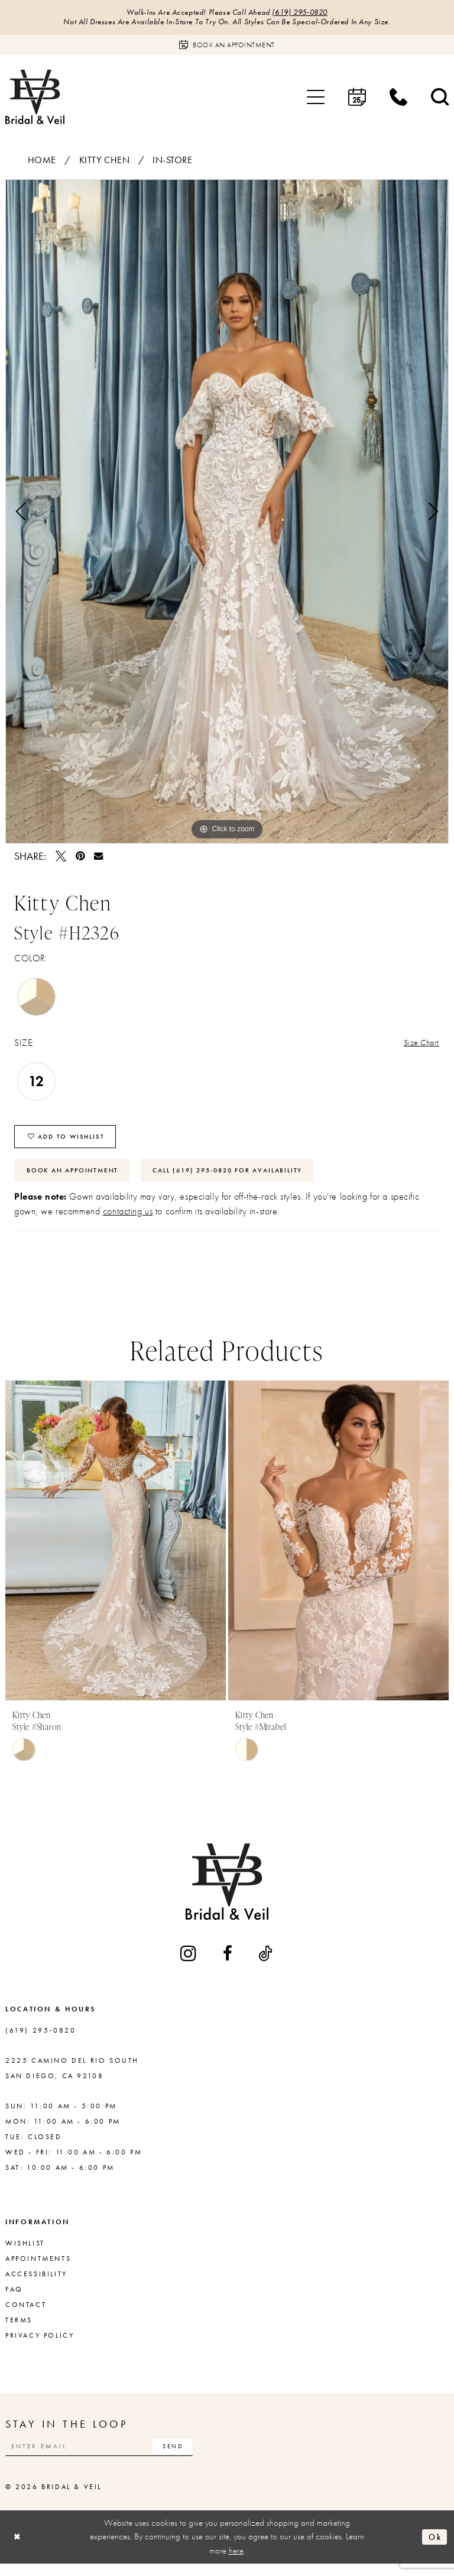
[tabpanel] (227, 513)
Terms (19, 2330)
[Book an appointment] (227, 47)
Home (42, 161)
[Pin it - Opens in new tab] (80, 858)
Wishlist (25, 2253)
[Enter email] (108, 2457)
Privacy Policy (39, 2345)
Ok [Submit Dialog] (434, 2549)
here (236, 2562)
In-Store (173, 161)
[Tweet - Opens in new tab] (61, 858)
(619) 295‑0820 (305, 13)
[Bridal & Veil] (34, 98)
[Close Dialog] (18, 2549)
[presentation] (115, 1550)
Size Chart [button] (418, 1045)
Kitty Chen (104, 161)
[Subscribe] (191, 2457)
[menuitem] (315, 98)
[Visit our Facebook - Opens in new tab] (228, 1963)
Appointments (38, 2268)
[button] (315, 98)
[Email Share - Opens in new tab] (98, 857)
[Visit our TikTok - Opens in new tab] (266, 1963)
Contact (25, 2314)
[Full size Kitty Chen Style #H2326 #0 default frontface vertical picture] (227, 513)
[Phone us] (398, 98)
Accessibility (36, 2284)
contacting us (128, 1221)
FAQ (14, 2299)
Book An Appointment (77, 1179)
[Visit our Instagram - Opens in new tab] (189, 1963)
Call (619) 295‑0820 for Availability (247, 1179)
